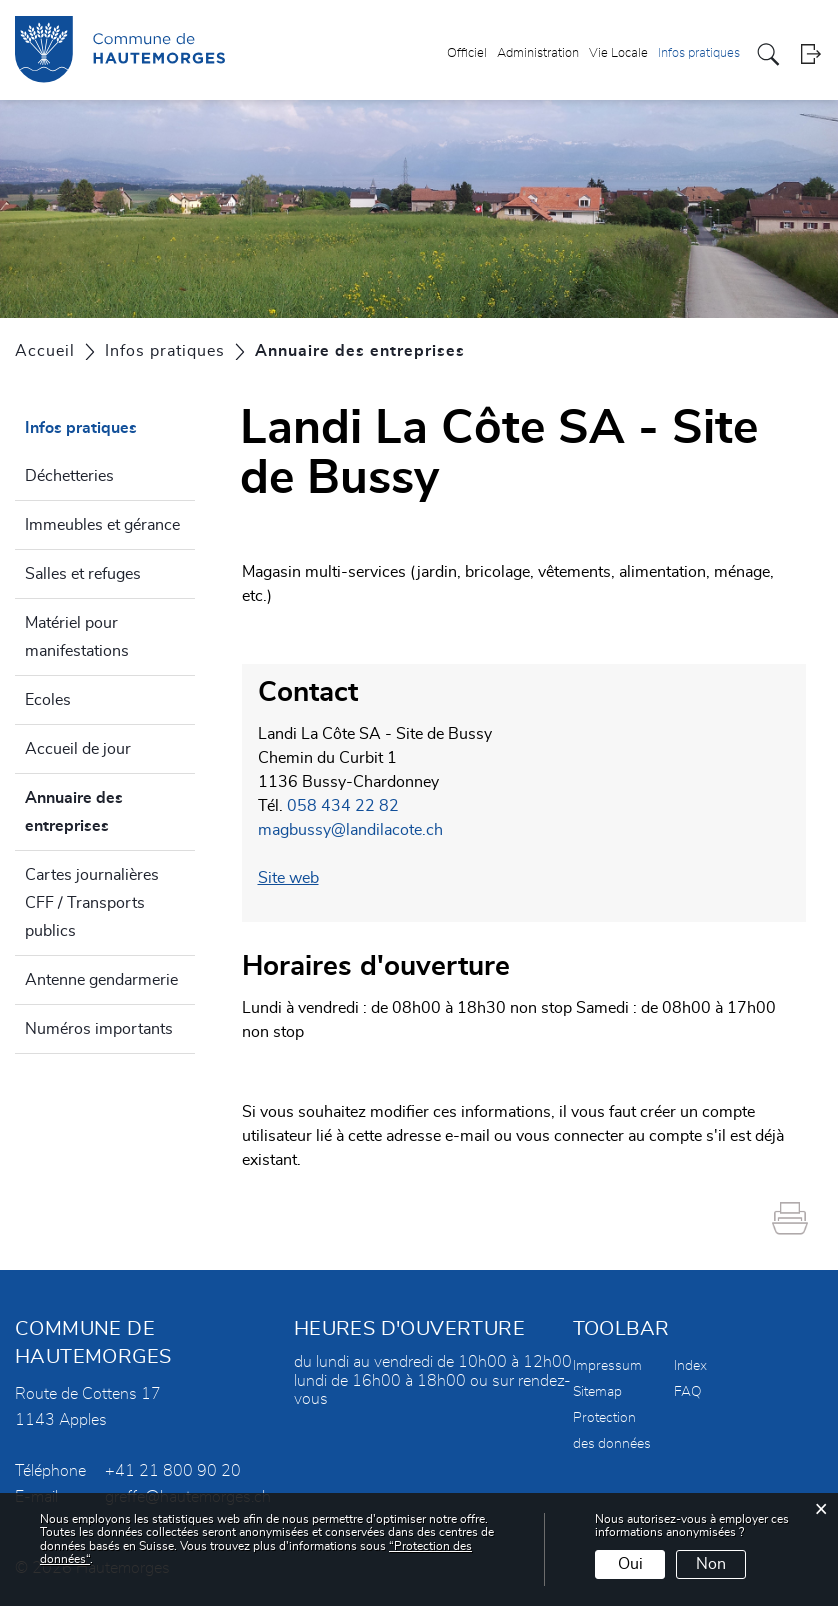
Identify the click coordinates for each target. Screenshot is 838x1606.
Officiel (467, 53)
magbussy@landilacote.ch (350, 830)
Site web (298, 878)
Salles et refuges (83, 574)
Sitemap (597, 1392)
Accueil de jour (78, 749)
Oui (630, 1564)
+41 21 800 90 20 (173, 1471)
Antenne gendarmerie (101, 980)
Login (810, 54)
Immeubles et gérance (102, 525)
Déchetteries (69, 476)
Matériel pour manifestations (77, 637)
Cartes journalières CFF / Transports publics (92, 903)
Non (711, 1564)
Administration (538, 53)
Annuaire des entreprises (110, 812)
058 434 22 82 (343, 806)
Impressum (607, 1366)
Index (690, 1366)
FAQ (688, 1392)
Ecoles (48, 700)
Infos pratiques (699, 53)
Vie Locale (618, 53)
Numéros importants (99, 1029)
